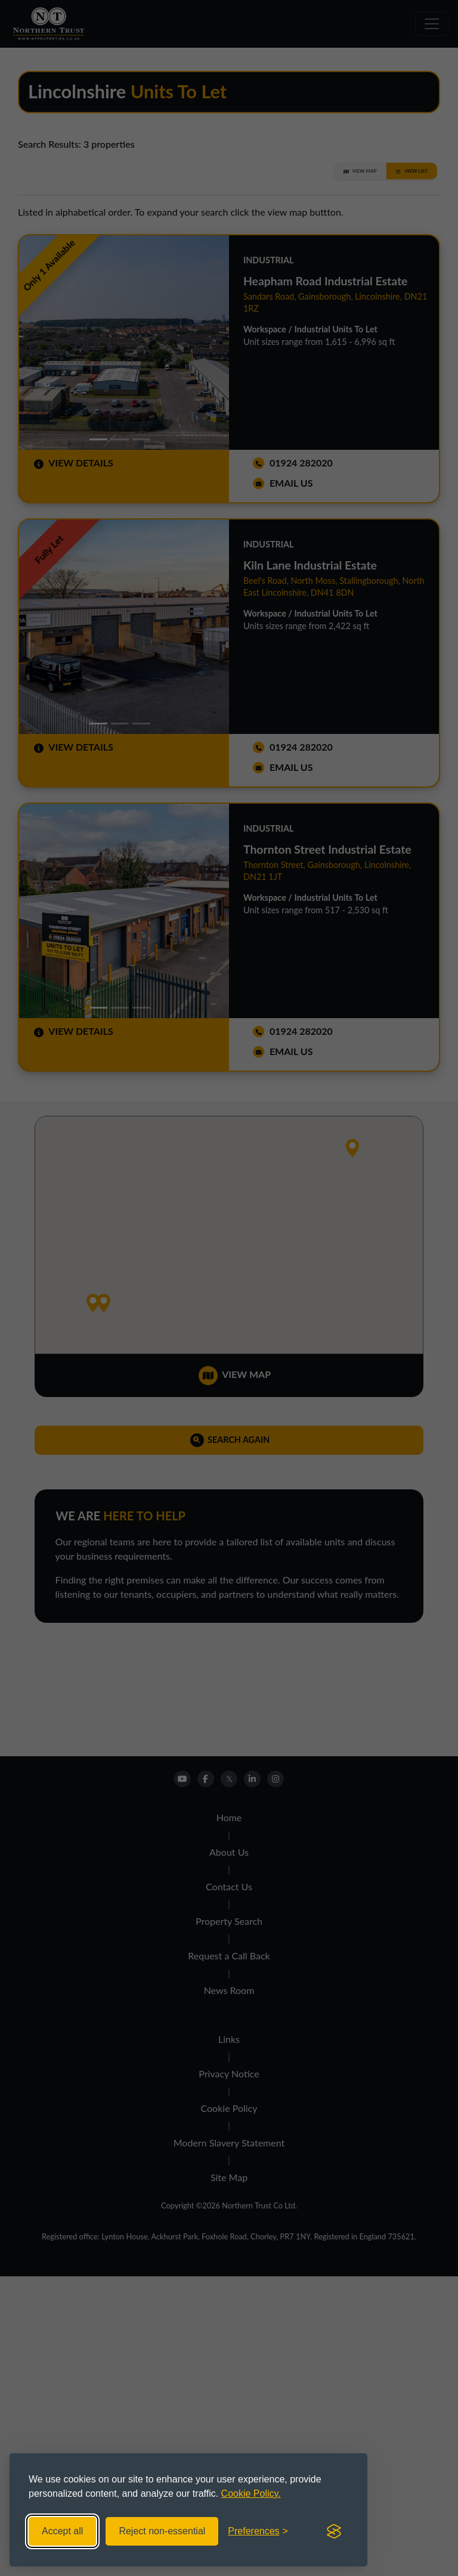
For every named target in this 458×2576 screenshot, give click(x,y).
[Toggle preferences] (258, 2531)
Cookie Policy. (251, 2493)
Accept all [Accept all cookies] (62, 2531)
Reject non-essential (162, 2531)
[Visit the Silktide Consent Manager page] (334, 2531)
